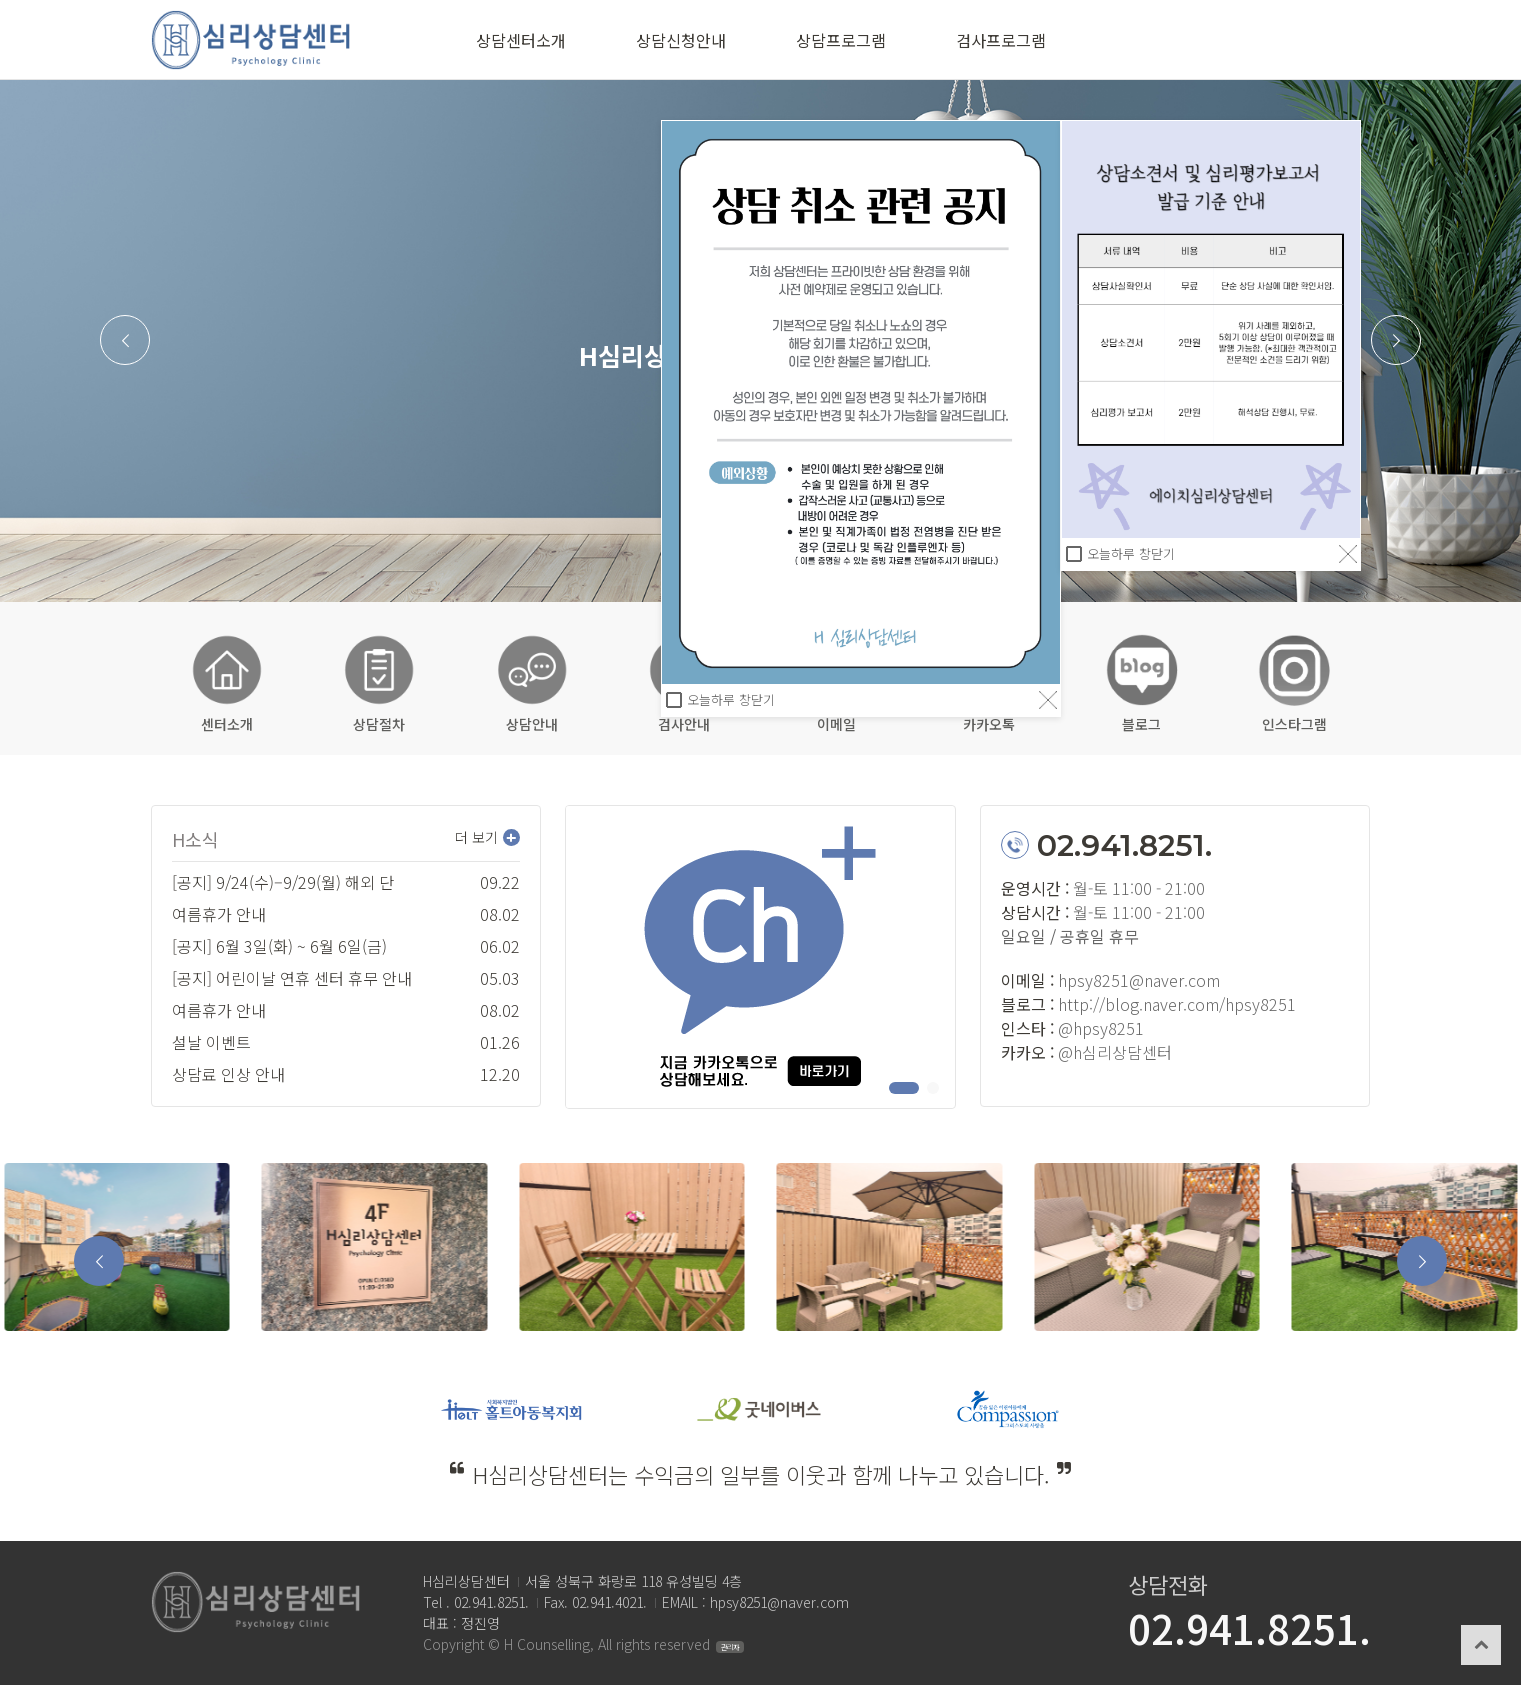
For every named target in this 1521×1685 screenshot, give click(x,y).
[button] (125, 340)
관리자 (730, 1647)
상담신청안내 (681, 40)
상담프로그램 (841, 40)
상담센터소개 (521, 40)
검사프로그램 (1001, 40)
